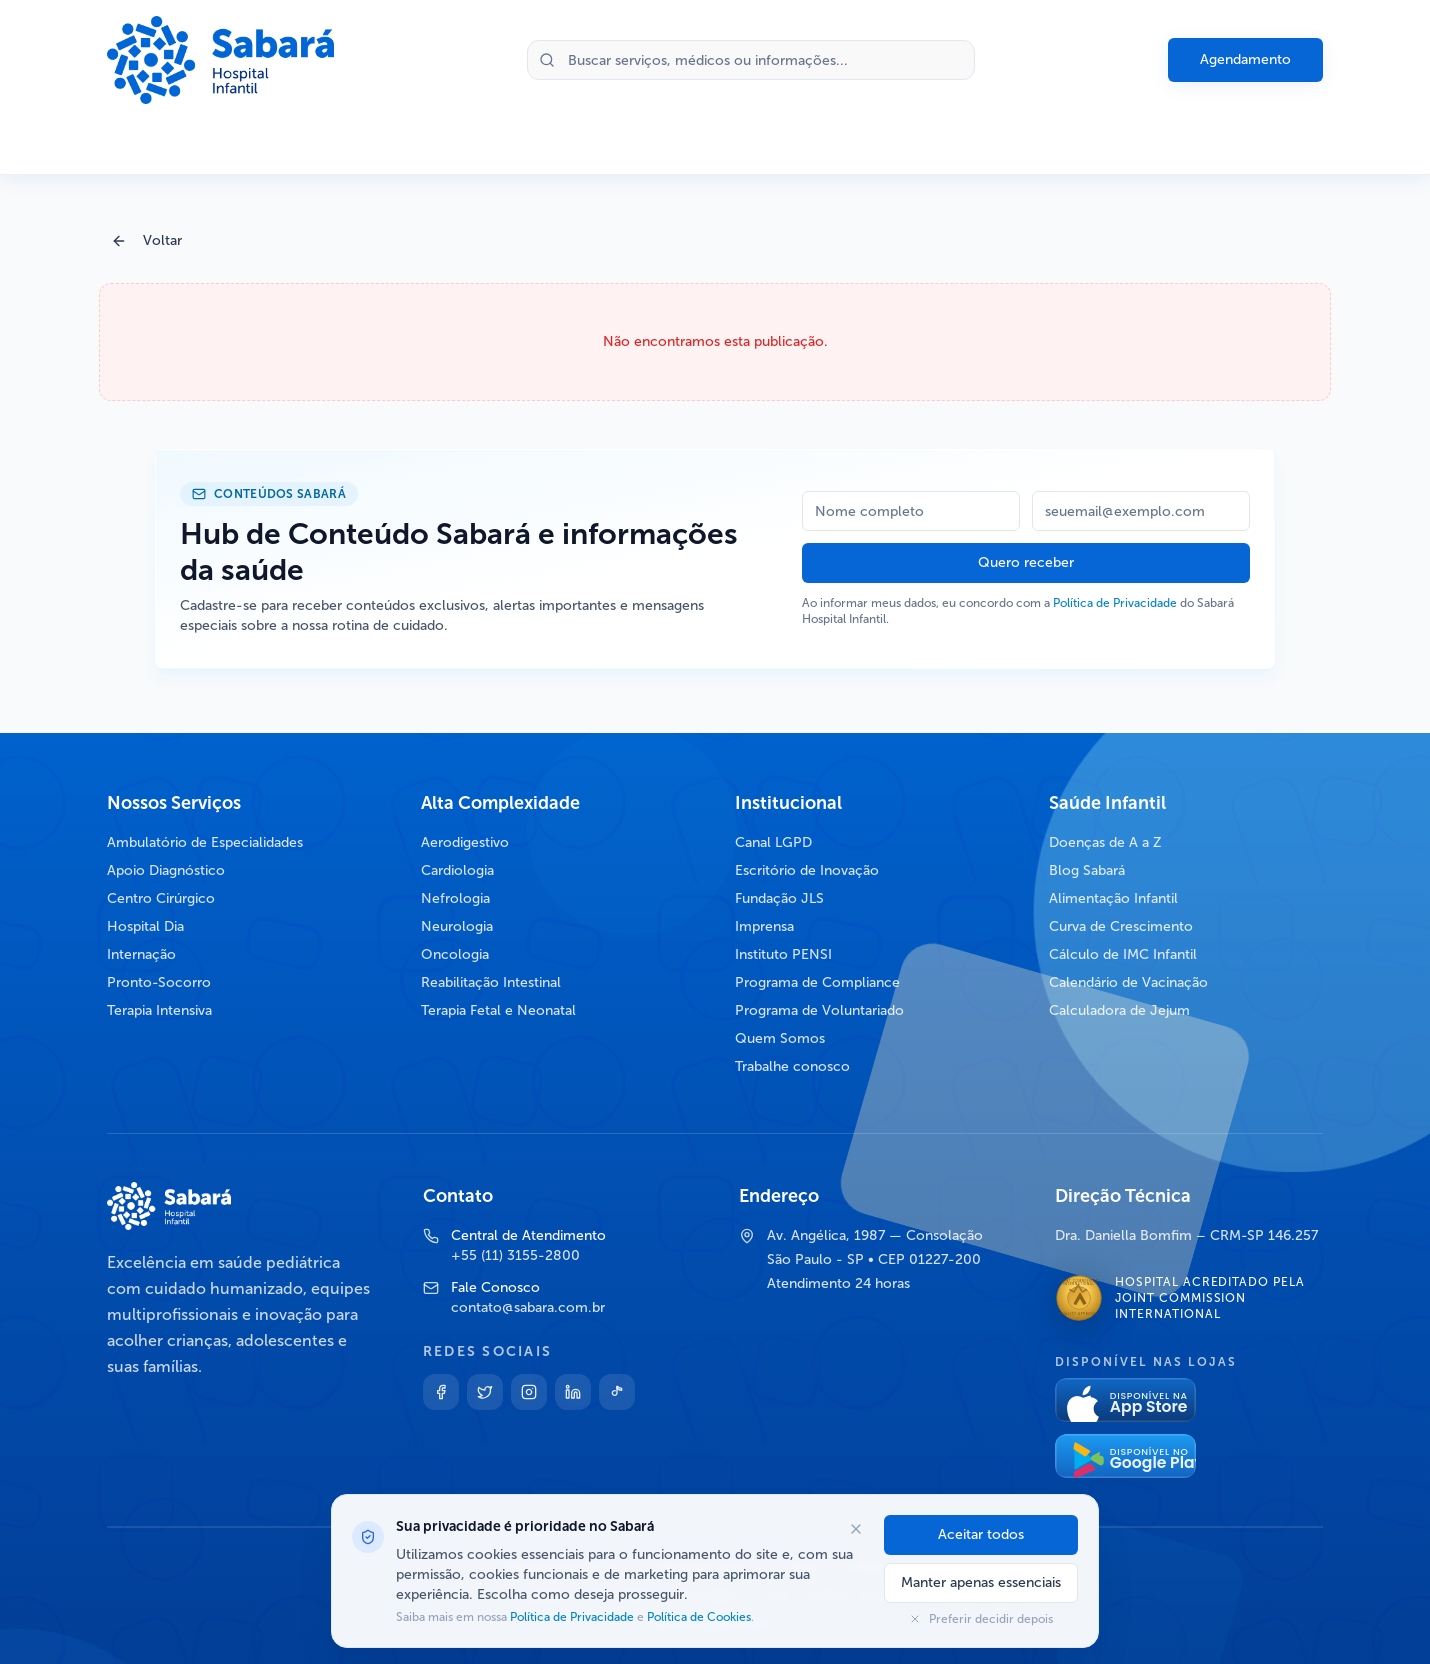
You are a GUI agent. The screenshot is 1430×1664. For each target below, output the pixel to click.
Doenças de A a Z (1105, 842)
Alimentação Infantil (1113, 898)
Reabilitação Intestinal (491, 982)
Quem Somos (780, 1038)
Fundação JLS (779, 898)
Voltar (146, 240)
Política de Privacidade (1115, 603)
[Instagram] (529, 1392)
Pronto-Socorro (159, 982)
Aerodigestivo (465, 842)
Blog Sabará (1087, 870)
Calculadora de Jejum (1119, 1010)
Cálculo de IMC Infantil (1123, 954)
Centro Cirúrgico (161, 898)
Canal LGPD (773, 842)
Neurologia (457, 926)
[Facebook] (441, 1392)
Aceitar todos (981, 1534)
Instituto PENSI (783, 954)
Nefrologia (455, 898)
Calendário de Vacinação (1128, 982)
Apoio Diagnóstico (166, 870)
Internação (141, 954)
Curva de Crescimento (1121, 926)
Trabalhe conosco (792, 1066)
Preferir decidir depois (981, 1619)
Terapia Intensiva (159, 1010)
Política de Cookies (697, 1617)
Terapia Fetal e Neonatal (498, 1010)
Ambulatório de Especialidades (205, 842)
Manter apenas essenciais (981, 1582)
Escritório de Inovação (807, 870)
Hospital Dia (145, 926)
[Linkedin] (573, 1392)
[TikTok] (617, 1392)
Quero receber (1026, 562)
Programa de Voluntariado (819, 1010)
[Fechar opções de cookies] (856, 1529)
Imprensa (764, 926)
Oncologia (455, 954)
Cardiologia (457, 870)
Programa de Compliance (817, 982)
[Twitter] (485, 1392)
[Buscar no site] (751, 60)
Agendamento (1245, 59)
